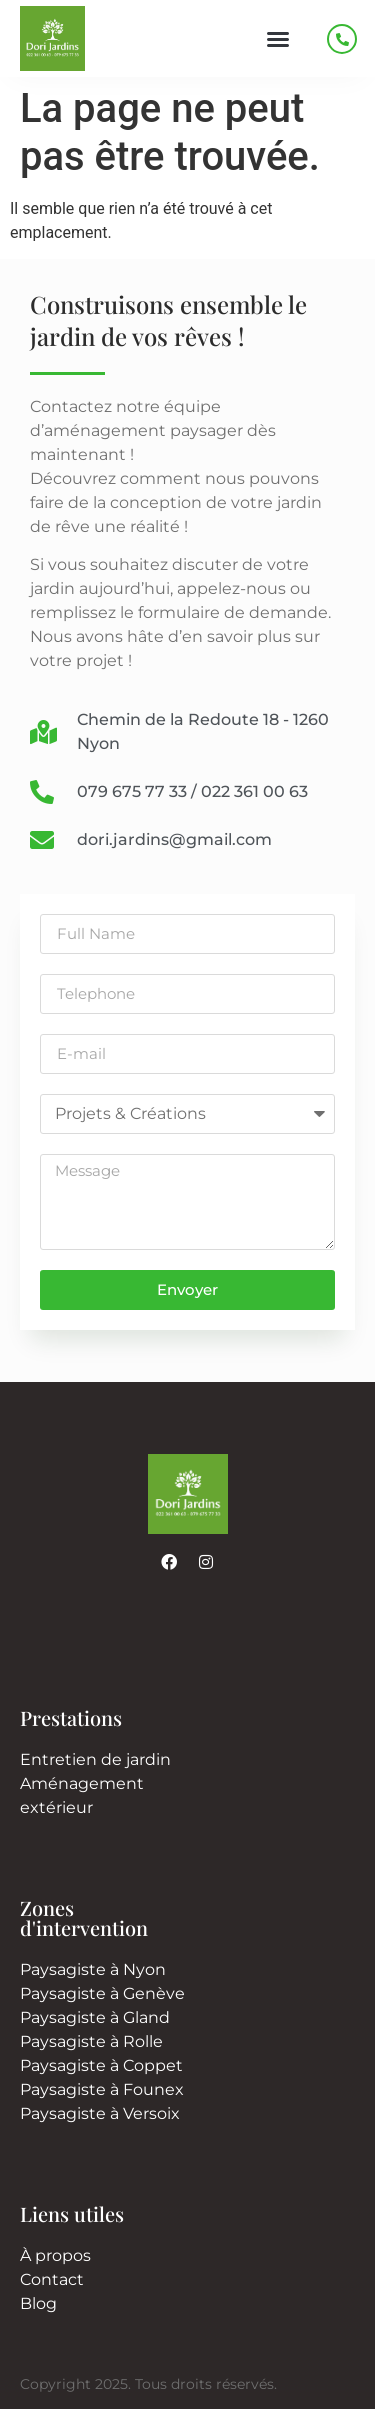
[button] (278, 39)
